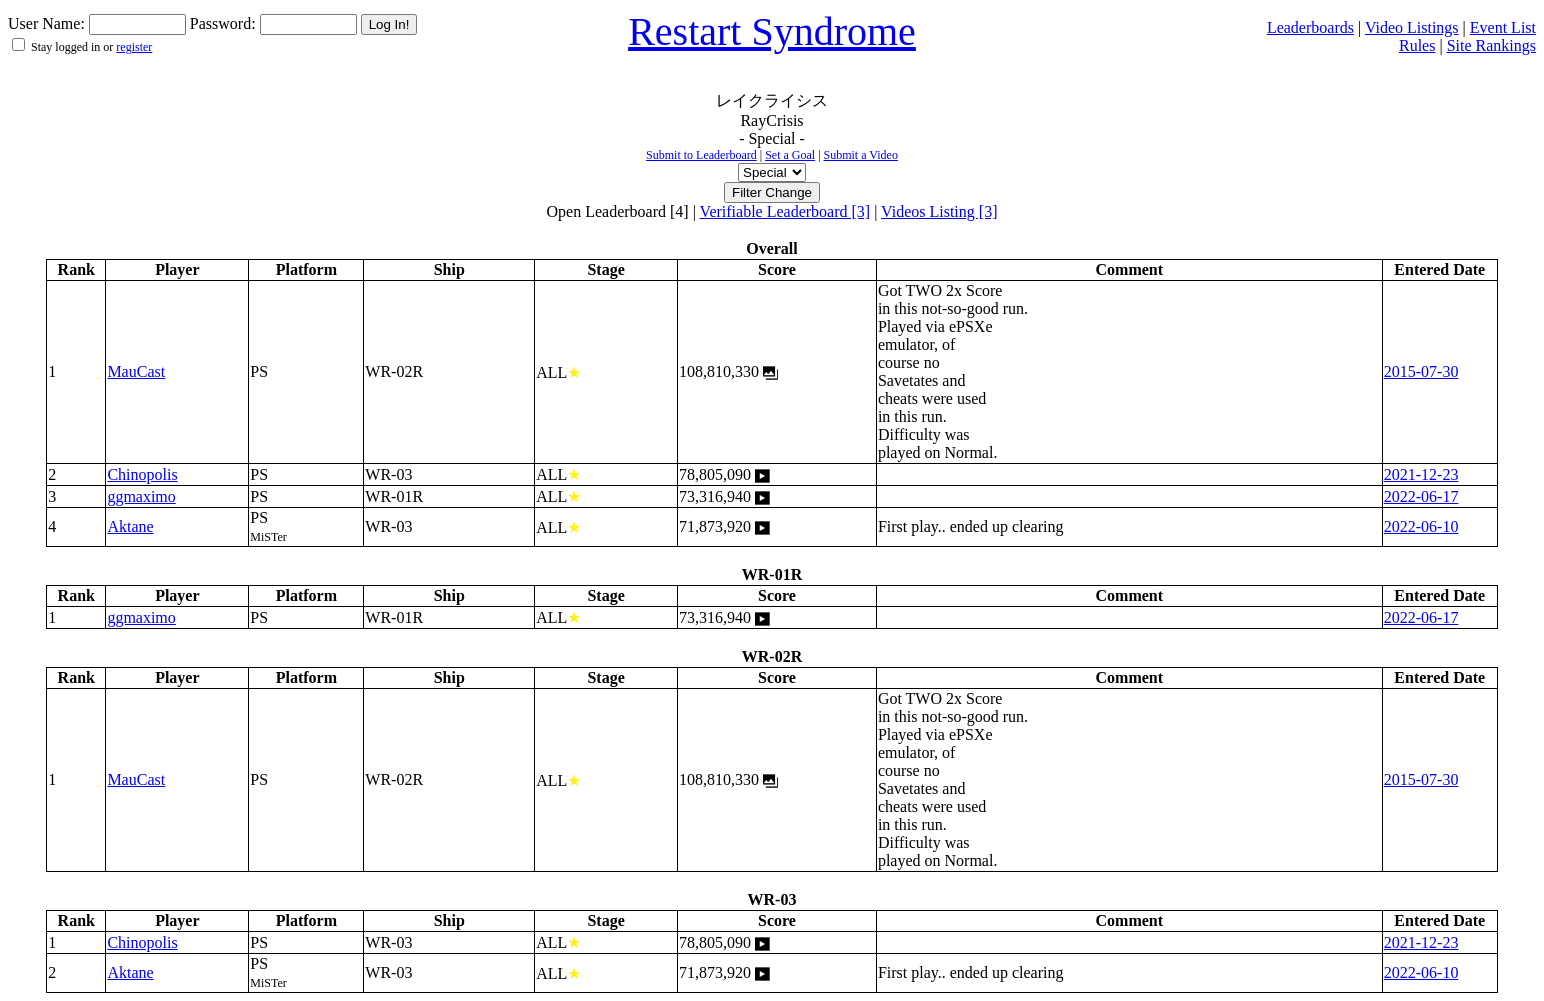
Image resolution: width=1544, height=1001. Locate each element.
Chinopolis (142, 474)
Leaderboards (1310, 27)
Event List (1503, 27)
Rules (1417, 45)
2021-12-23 (1421, 474)
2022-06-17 (1421, 496)
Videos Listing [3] (939, 211)
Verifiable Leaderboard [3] (785, 211)
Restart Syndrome (772, 31)
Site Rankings (1491, 45)
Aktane (130, 526)
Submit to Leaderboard (701, 155)
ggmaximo (141, 496)
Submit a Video (861, 155)
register (134, 47)
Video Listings (1412, 27)
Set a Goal (790, 155)
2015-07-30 (1421, 371)
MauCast (136, 371)
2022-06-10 (1421, 526)
